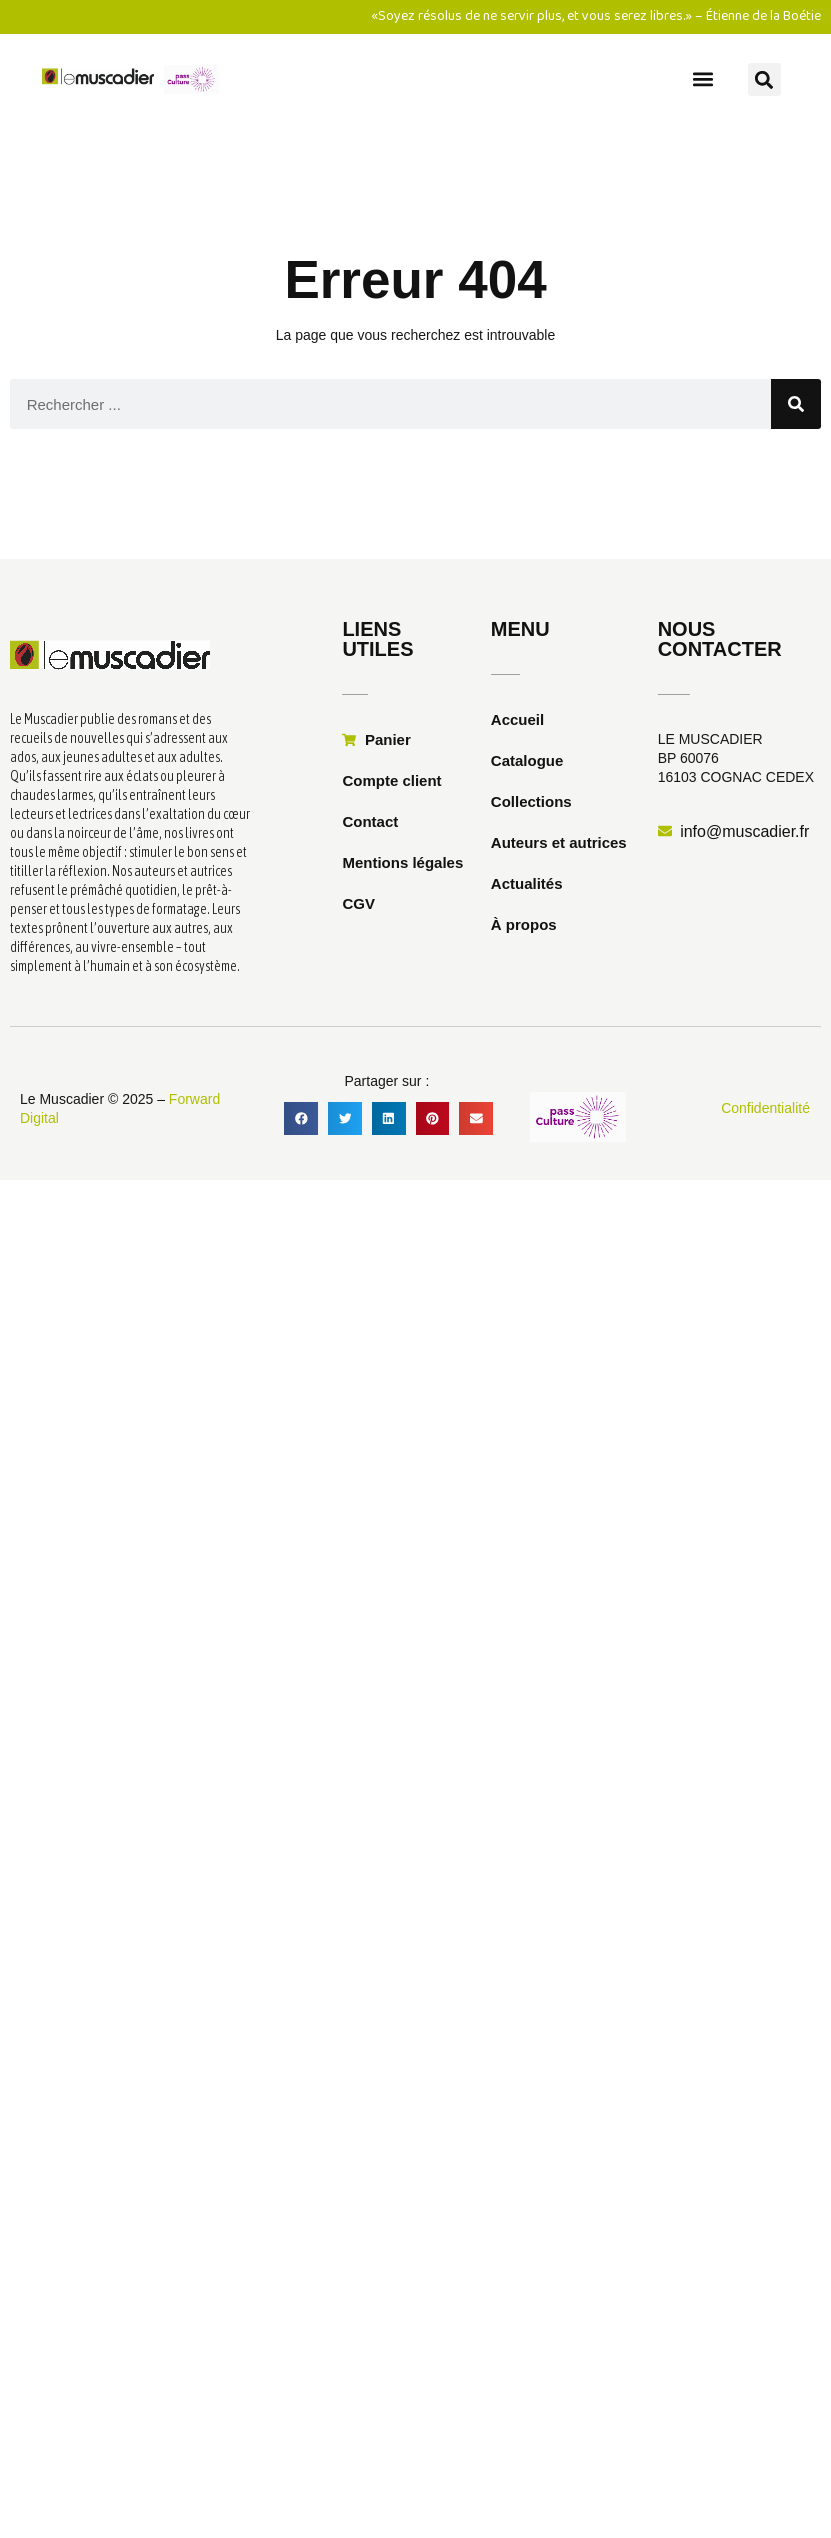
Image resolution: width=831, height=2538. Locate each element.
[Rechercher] (796, 404)
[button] (702, 78)
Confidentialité (765, 1108)
